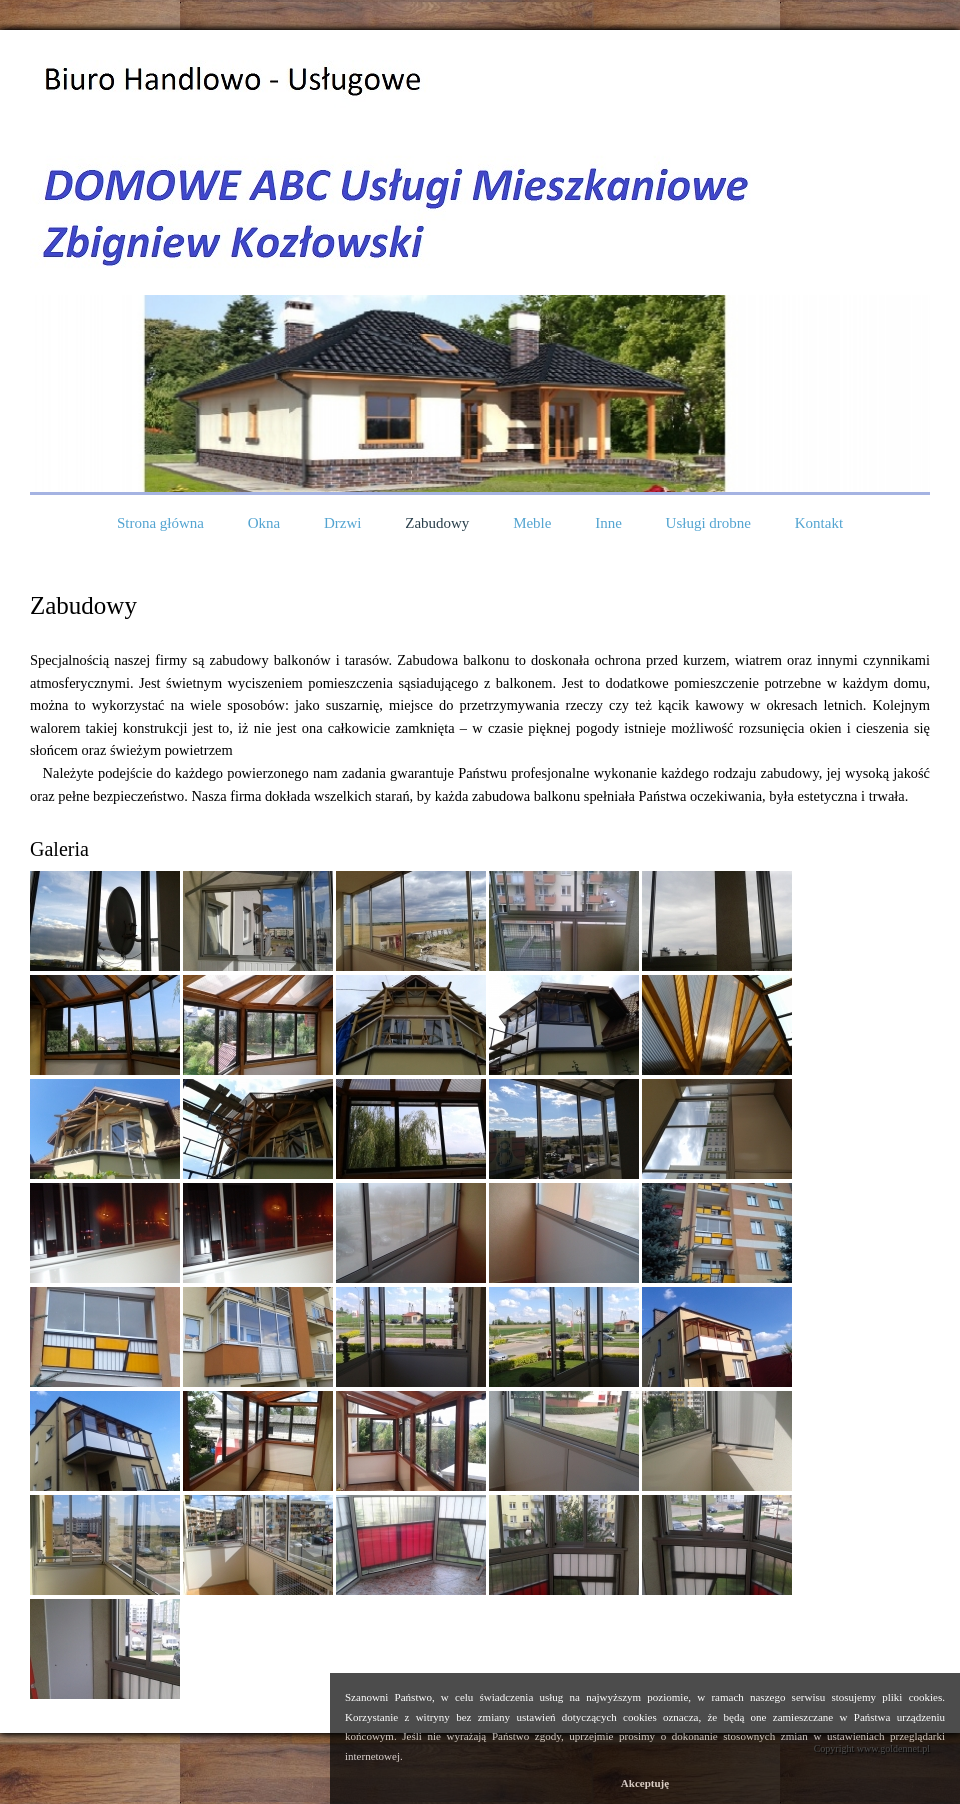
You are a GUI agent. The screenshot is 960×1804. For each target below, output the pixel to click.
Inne (608, 523)
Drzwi (343, 523)
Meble (532, 523)
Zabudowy (437, 523)
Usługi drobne (708, 523)
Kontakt (819, 523)
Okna (264, 523)
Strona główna (160, 523)
